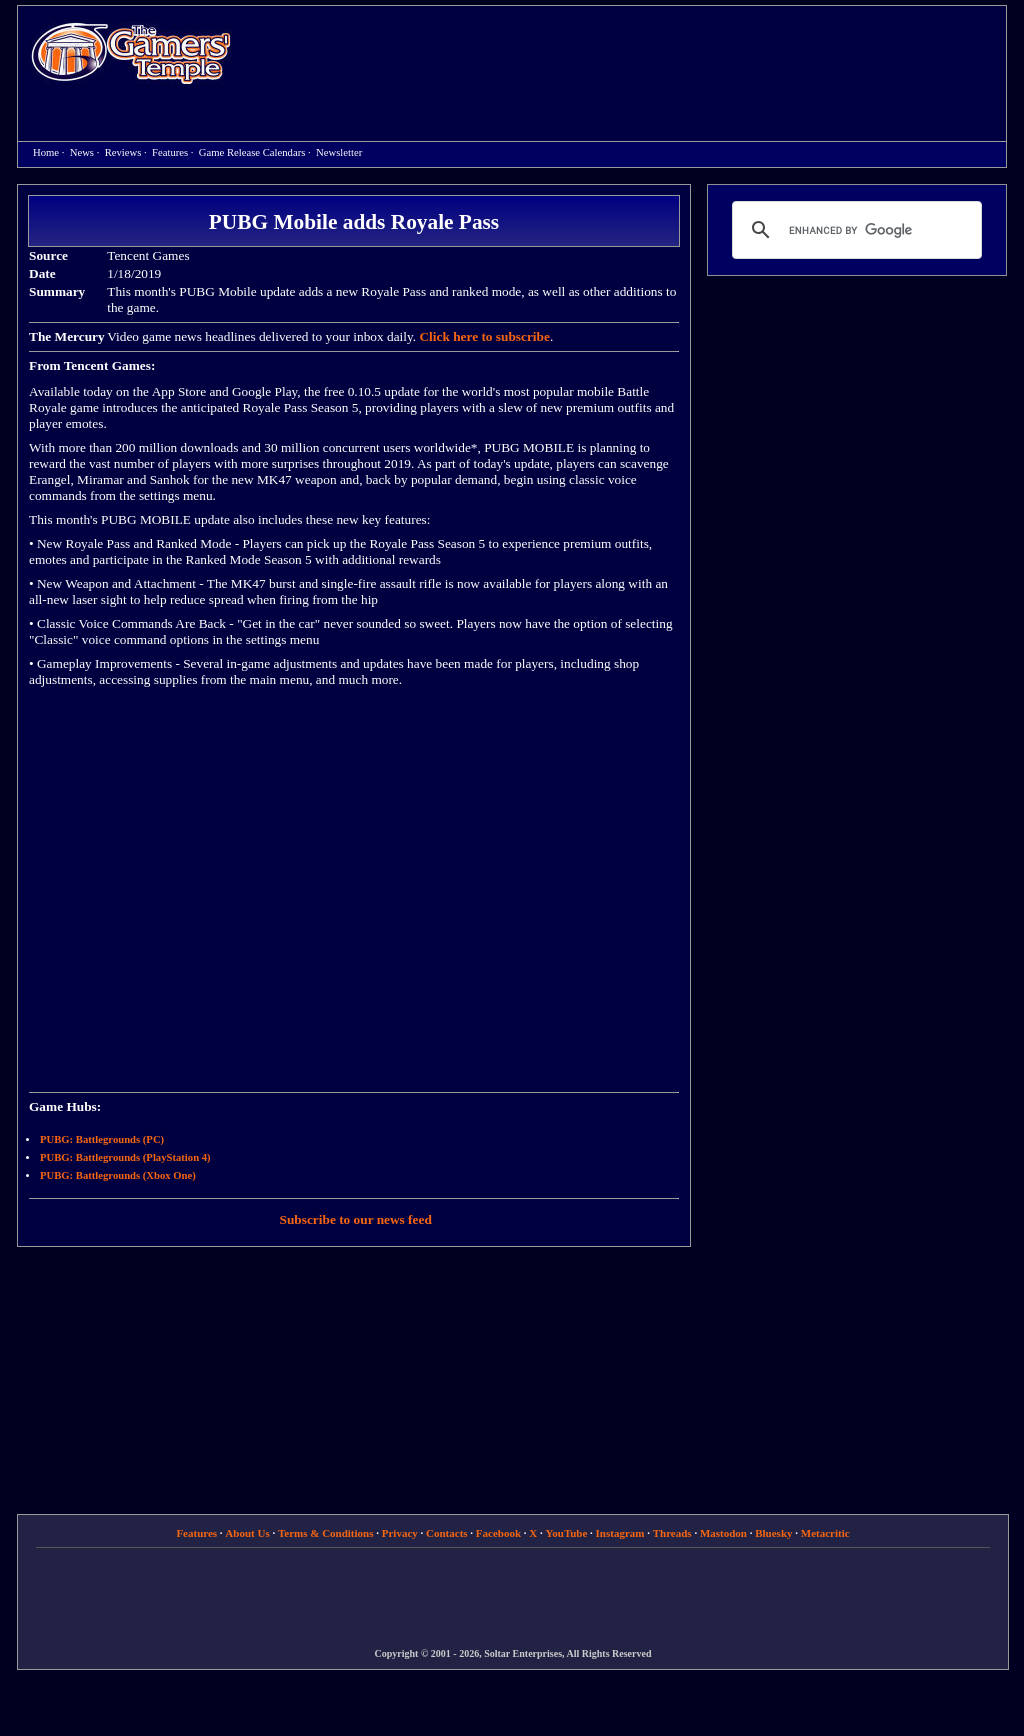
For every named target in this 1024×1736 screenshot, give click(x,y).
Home (131, 52)
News (82, 152)
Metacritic (825, 1533)
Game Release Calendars (252, 152)
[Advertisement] (629, 56)
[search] (854, 230)
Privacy (400, 1533)
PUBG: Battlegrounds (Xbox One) (118, 1175)
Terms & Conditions (326, 1533)
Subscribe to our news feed (356, 1219)
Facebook (498, 1533)
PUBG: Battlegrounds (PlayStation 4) (125, 1157)
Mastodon (723, 1533)
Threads (672, 1533)
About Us (247, 1533)
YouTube (567, 1533)
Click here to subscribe (484, 336)
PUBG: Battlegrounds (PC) (102, 1139)
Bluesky (773, 1533)
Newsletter (339, 152)
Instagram (620, 1533)
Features (170, 152)
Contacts (447, 1533)
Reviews (123, 152)
